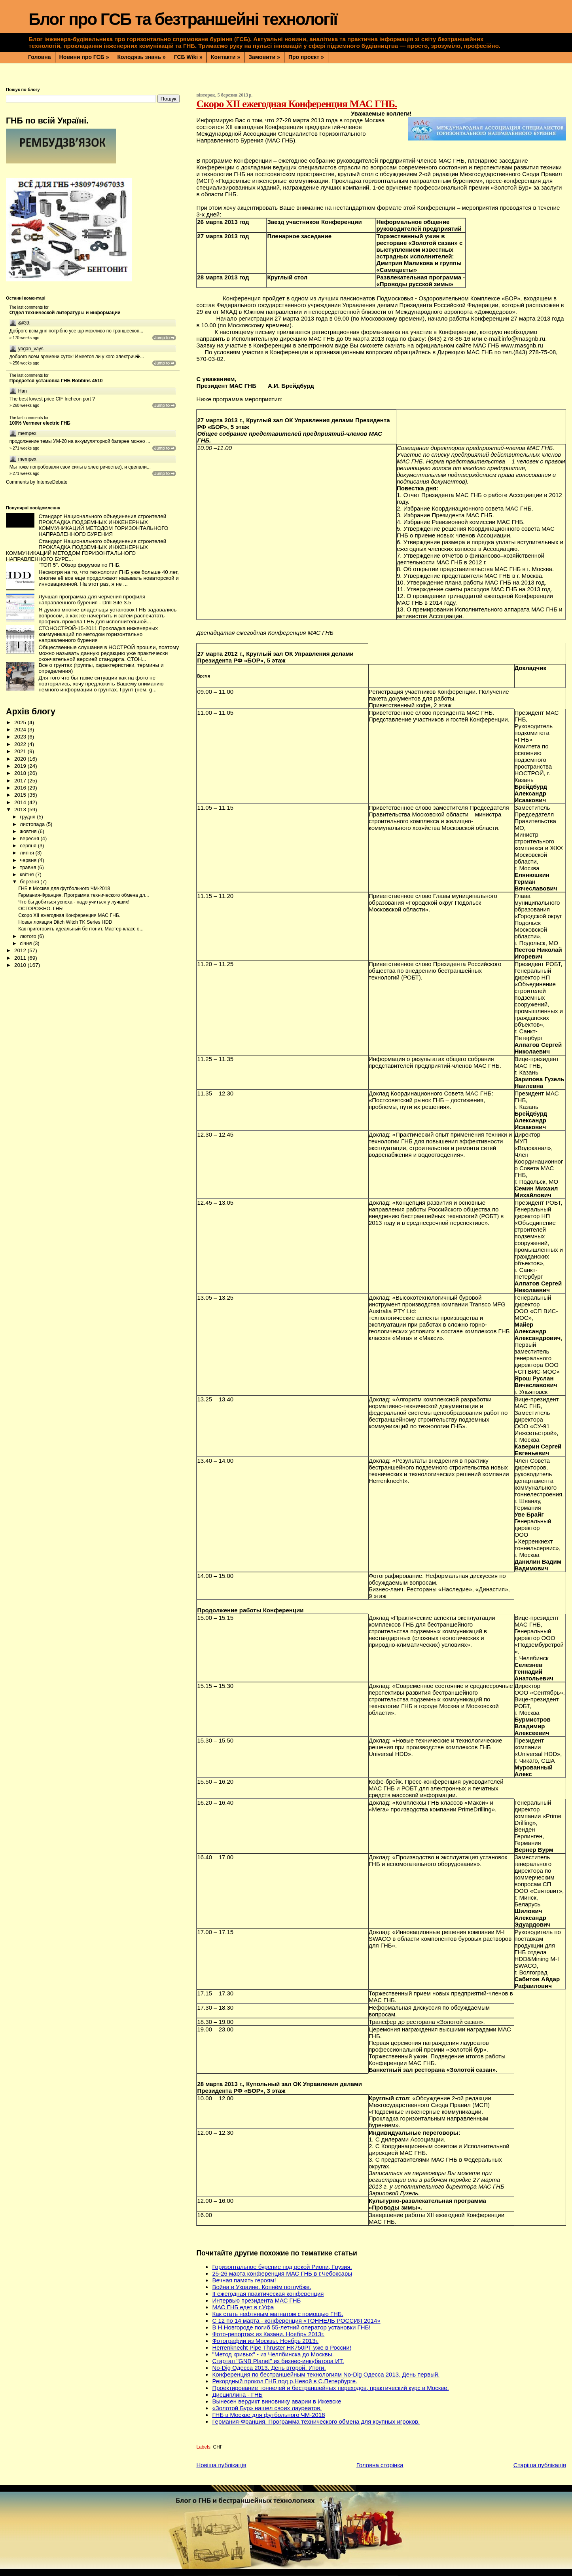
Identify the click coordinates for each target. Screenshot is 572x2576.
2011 (21, 958)
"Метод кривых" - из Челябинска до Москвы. (272, 2354)
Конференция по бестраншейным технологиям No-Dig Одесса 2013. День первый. (325, 2374)
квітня (27, 874)
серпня (29, 846)
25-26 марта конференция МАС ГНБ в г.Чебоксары (282, 2273)
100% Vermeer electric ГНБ (39, 423)
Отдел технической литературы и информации (65, 312)
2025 (21, 722)
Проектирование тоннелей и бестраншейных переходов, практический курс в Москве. (330, 2387)
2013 (21, 809)
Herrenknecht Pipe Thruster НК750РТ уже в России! (281, 2347)
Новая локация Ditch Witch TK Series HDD (65, 922)
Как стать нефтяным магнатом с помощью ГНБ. (277, 2313)
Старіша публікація (539, 2465)
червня (29, 860)
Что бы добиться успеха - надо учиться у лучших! (73, 902)
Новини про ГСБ (84, 57)
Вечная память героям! (244, 2280)
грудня (28, 817)
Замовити (264, 57)
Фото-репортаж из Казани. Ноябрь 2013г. (268, 2334)
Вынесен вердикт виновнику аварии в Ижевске (276, 2401)
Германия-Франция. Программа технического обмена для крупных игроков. (316, 2421)
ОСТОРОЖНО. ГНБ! (41, 908)
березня (30, 882)
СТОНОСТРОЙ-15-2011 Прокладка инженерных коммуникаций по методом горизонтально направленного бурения (98, 634)
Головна (39, 57)
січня (26, 943)
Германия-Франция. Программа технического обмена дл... (83, 895)
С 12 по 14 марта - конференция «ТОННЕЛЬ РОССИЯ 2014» (296, 2320)
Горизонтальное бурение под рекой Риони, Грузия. (282, 2266)
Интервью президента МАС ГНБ (256, 2300)
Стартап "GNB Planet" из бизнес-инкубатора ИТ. (278, 2361)
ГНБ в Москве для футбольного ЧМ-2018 (268, 2414)
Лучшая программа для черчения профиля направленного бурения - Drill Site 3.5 (91, 600)
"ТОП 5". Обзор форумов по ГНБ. (79, 565)
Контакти (225, 57)
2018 (21, 773)
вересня (30, 838)
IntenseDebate (51, 482)
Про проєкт (306, 57)
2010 (21, 965)
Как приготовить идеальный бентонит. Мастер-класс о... (81, 929)
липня (27, 853)
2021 (21, 751)
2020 (21, 759)
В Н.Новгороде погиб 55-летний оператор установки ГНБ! (291, 2327)
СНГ (217, 2447)
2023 (21, 737)
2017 (21, 781)
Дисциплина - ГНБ (237, 2394)
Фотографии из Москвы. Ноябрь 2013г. (265, 2340)
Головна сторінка (379, 2465)
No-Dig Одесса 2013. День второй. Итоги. (269, 2367)
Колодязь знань (141, 57)
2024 (21, 730)
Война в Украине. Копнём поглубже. (261, 2287)
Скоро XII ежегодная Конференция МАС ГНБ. (69, 915)
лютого (29, 936)
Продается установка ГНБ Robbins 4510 (56, 380)
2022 (21, 744)
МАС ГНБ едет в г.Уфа (243, 2307)
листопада (33, 824)
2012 (21, 950)
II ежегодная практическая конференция (268, 2293)
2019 (21, 766)
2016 (21, 788)
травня (29, 867)
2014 (21, 802)
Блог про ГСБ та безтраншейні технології (182, 19)
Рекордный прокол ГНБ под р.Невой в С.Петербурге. (284, 2381)
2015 (21, 795)
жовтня (29, 831)
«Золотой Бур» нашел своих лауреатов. (267, 2408)
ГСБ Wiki (188, 57)
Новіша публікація (221, 2465)
